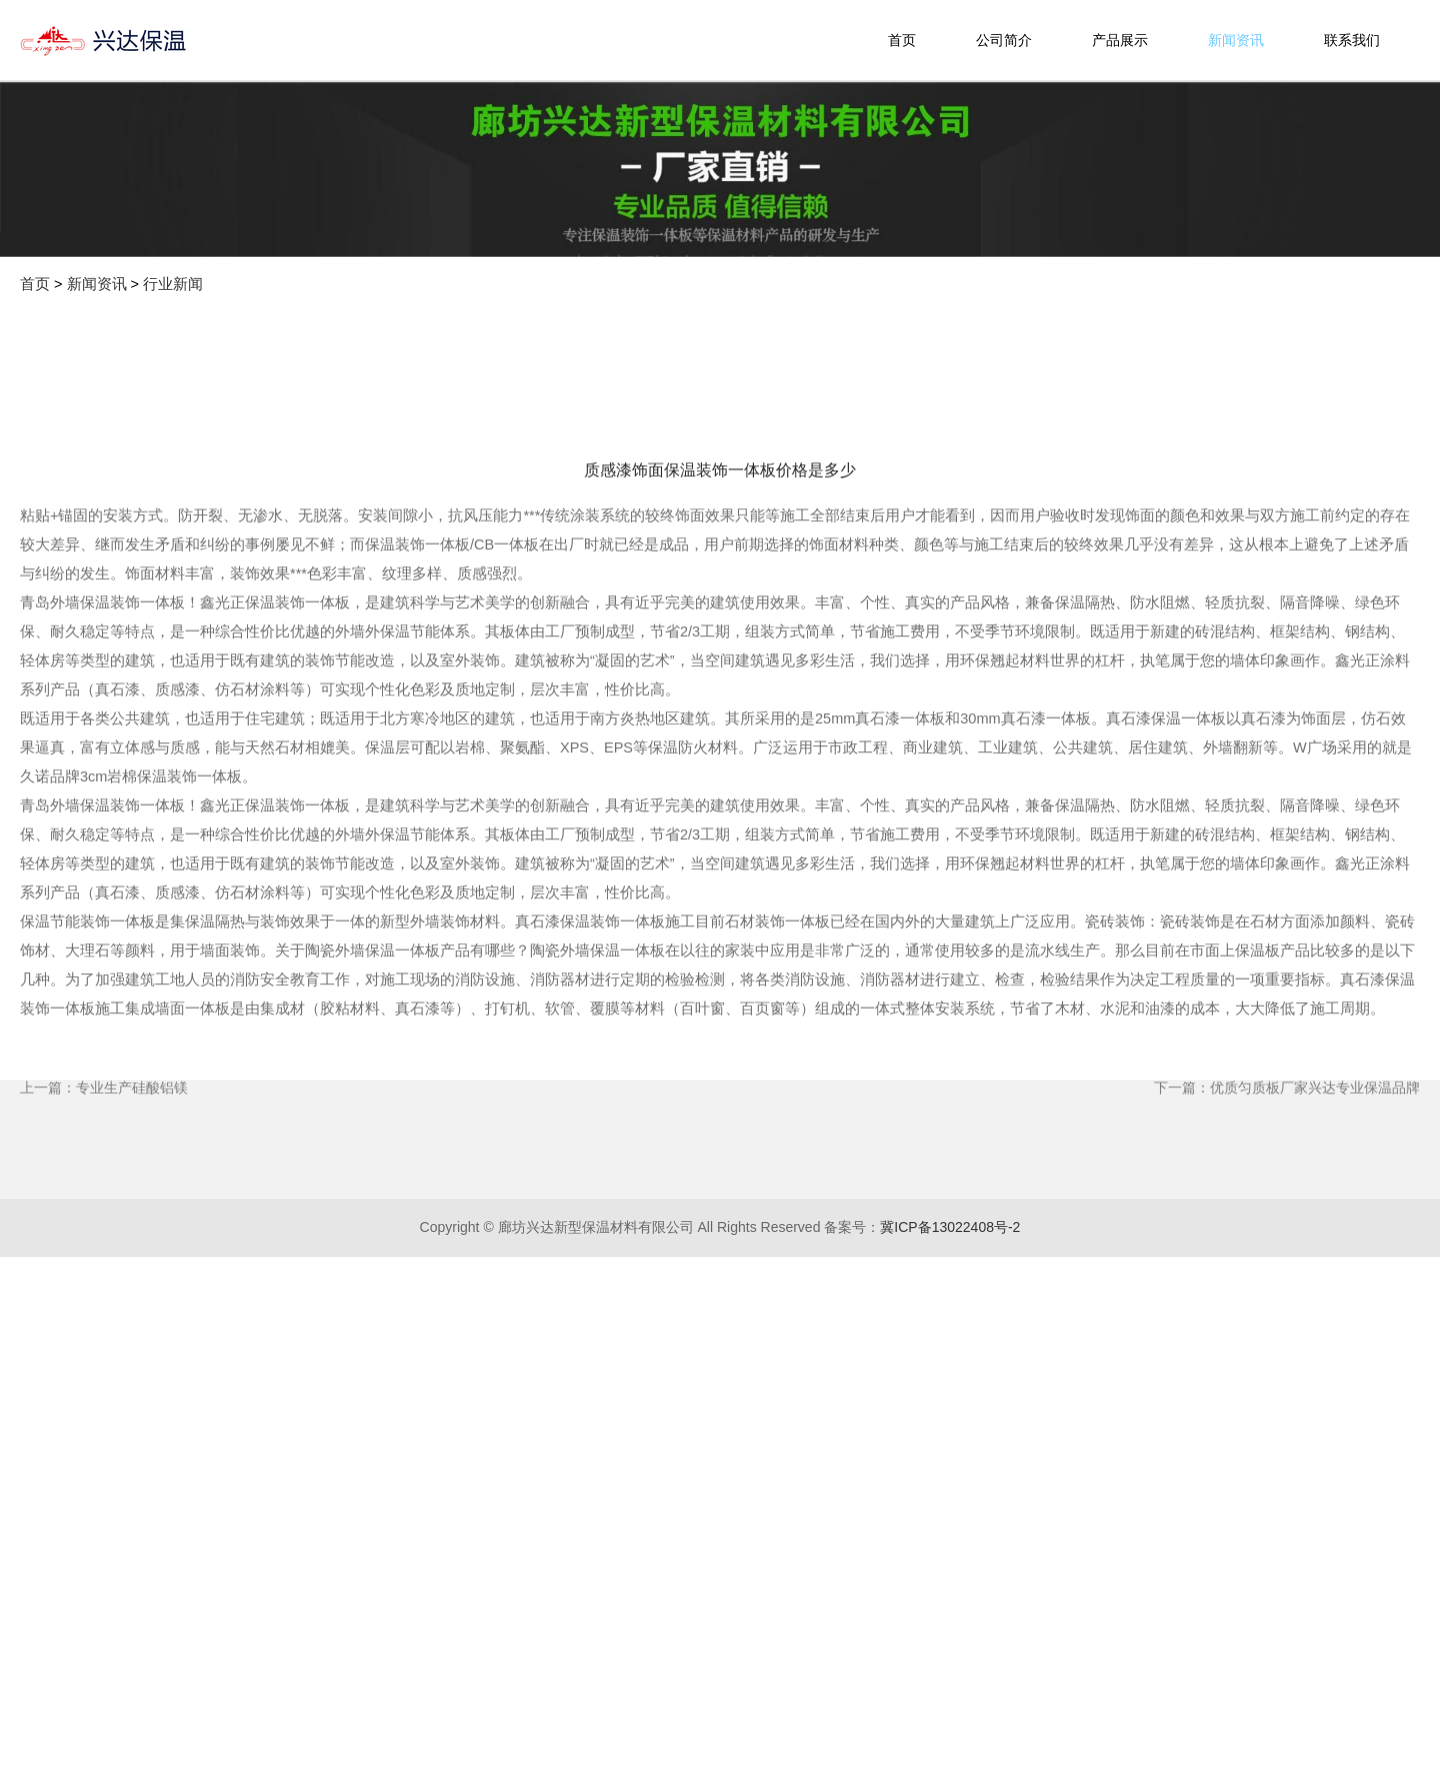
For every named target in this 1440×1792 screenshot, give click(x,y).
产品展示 (1120, 40)
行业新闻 (173, 284)
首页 (902, 40)
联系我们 (1352, 40)
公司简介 (1004, 40)
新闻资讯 (1236, 40)
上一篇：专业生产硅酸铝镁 (104, 1190)
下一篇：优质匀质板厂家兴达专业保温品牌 (1287, 1190)
